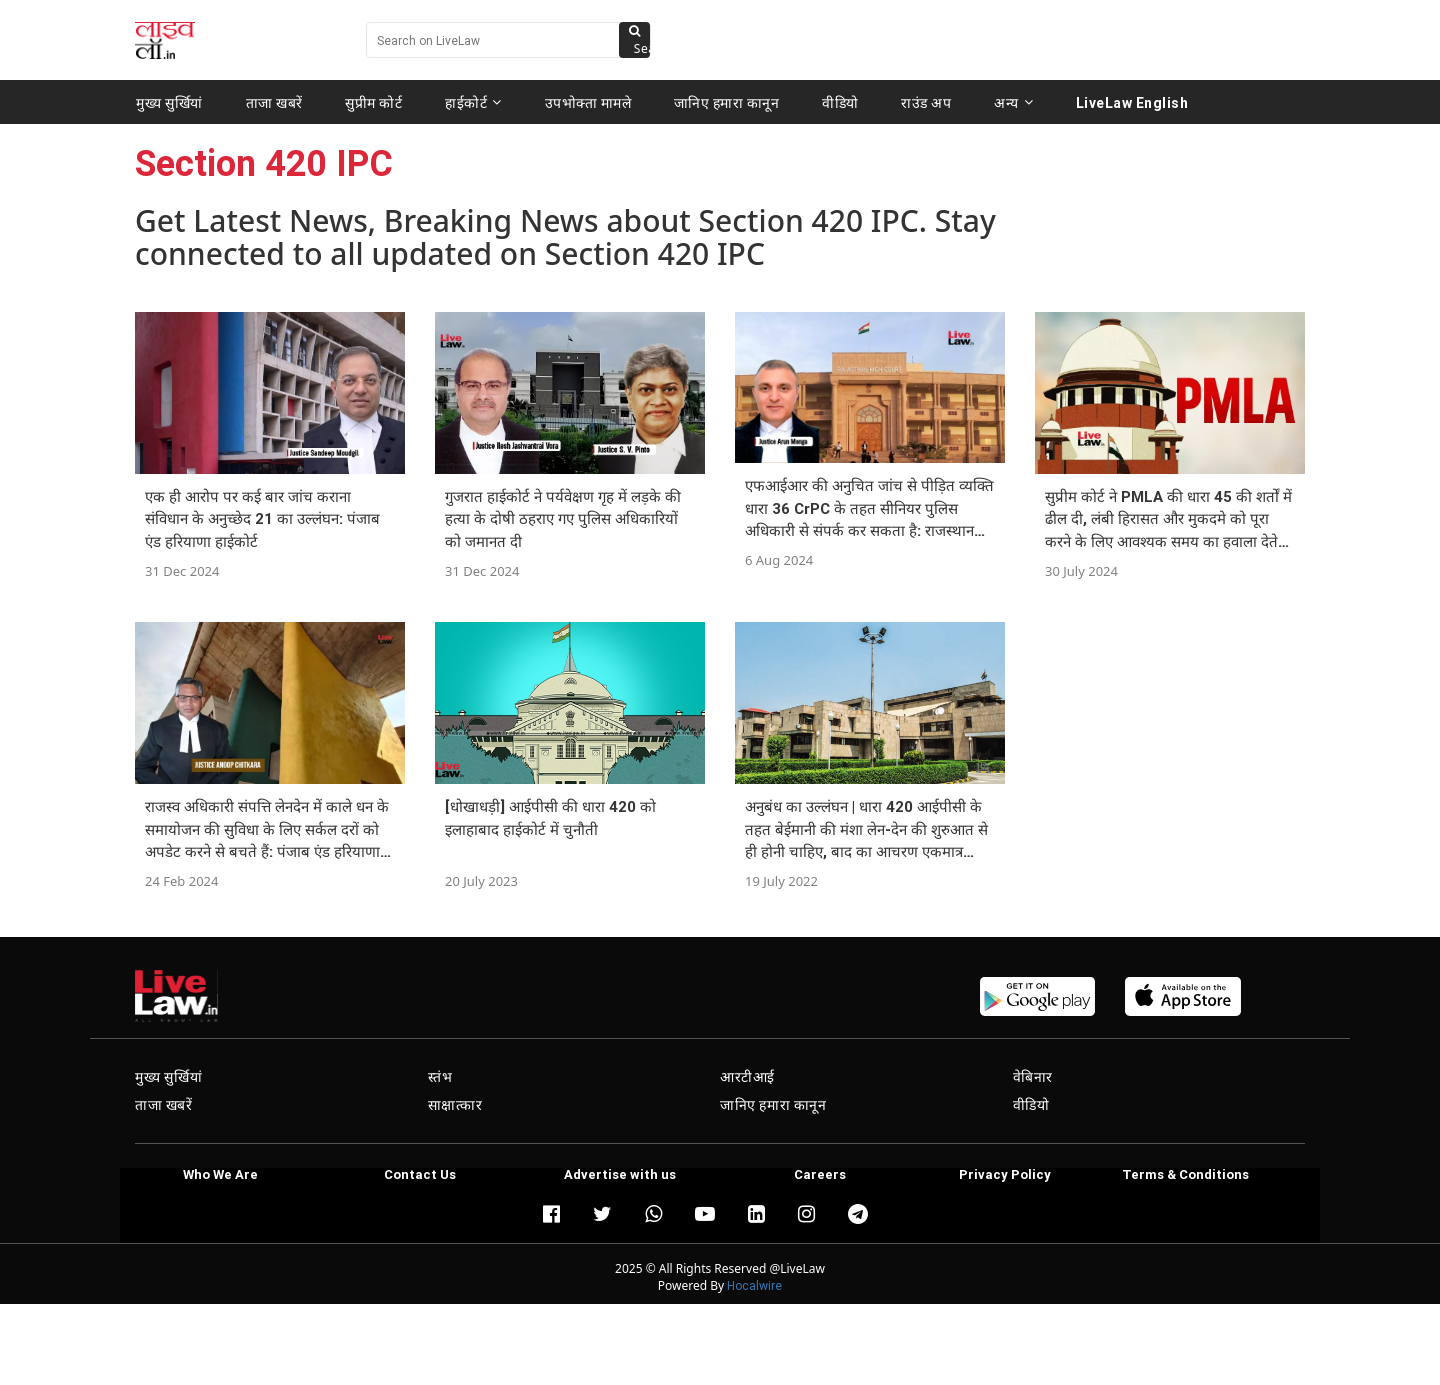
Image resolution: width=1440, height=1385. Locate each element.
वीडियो (840, 102)
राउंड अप (926, 102)
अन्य (1013, 102)
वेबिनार (1033, 1077)
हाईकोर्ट (473, 102)
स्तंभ (440, 1077)
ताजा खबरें (274, 102)
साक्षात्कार (455, 1105)
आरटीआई (747, 1077)
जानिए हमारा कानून (727, 102)
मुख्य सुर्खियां (169, 102)
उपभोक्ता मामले (588, 102)
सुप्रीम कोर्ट (373, 102)
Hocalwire (754, 1285)
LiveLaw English (1132, 102)
